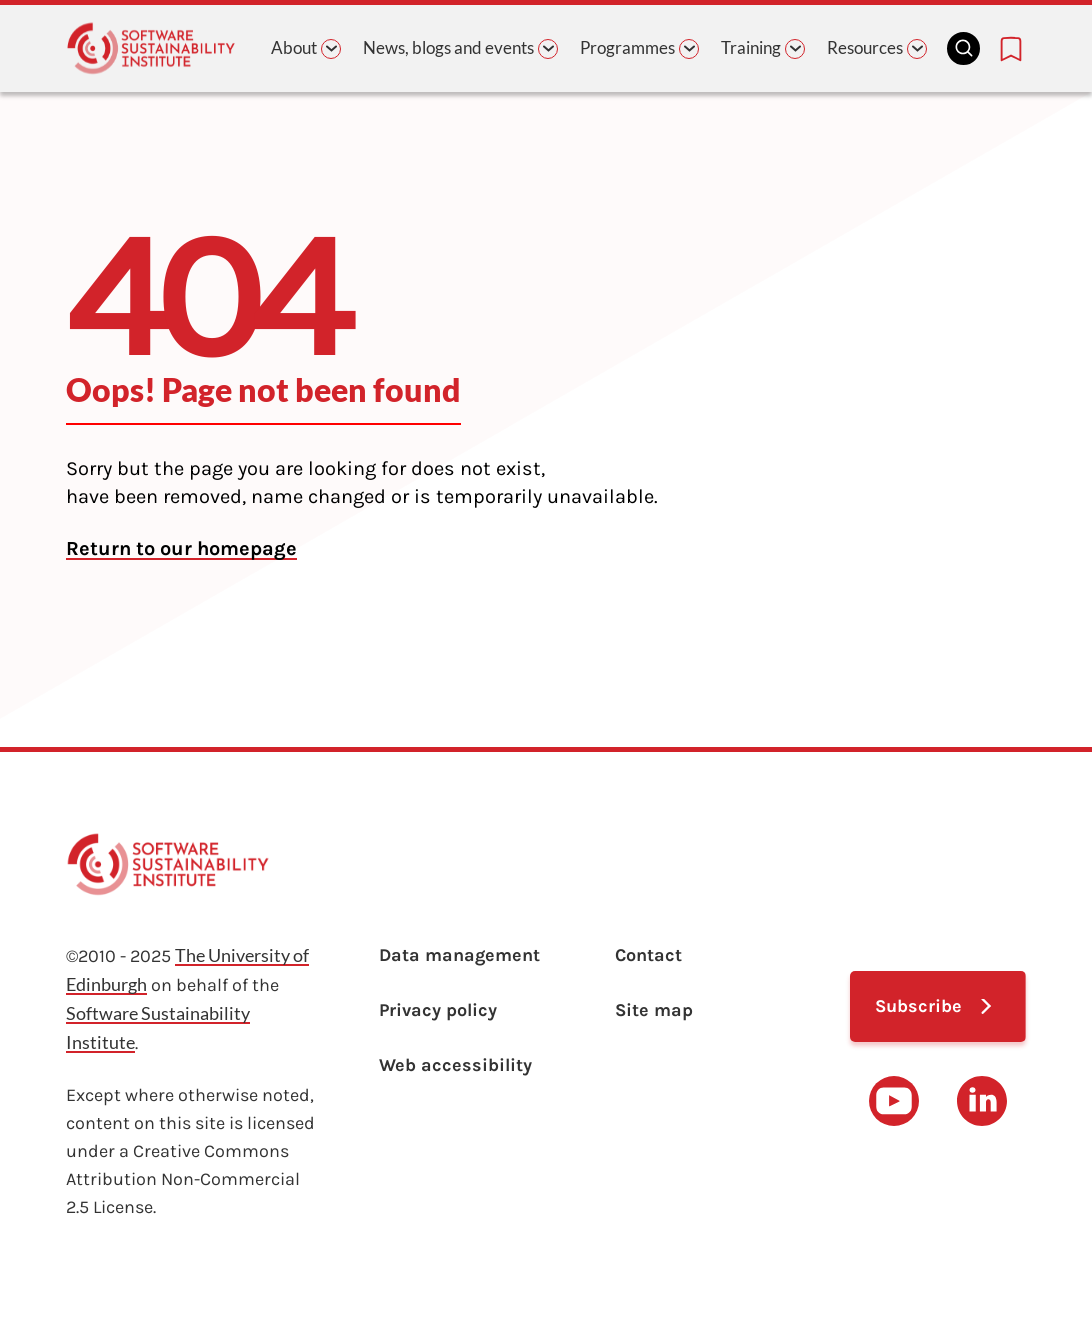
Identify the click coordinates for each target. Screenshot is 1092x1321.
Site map (654, 1010)
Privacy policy (438, 1010)
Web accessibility (455, 1065)
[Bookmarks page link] (1011, 49)
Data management (459, 955)
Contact (648, 955)
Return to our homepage (181, 548)
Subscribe (918, 1006)
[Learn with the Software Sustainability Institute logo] (151, 48)
